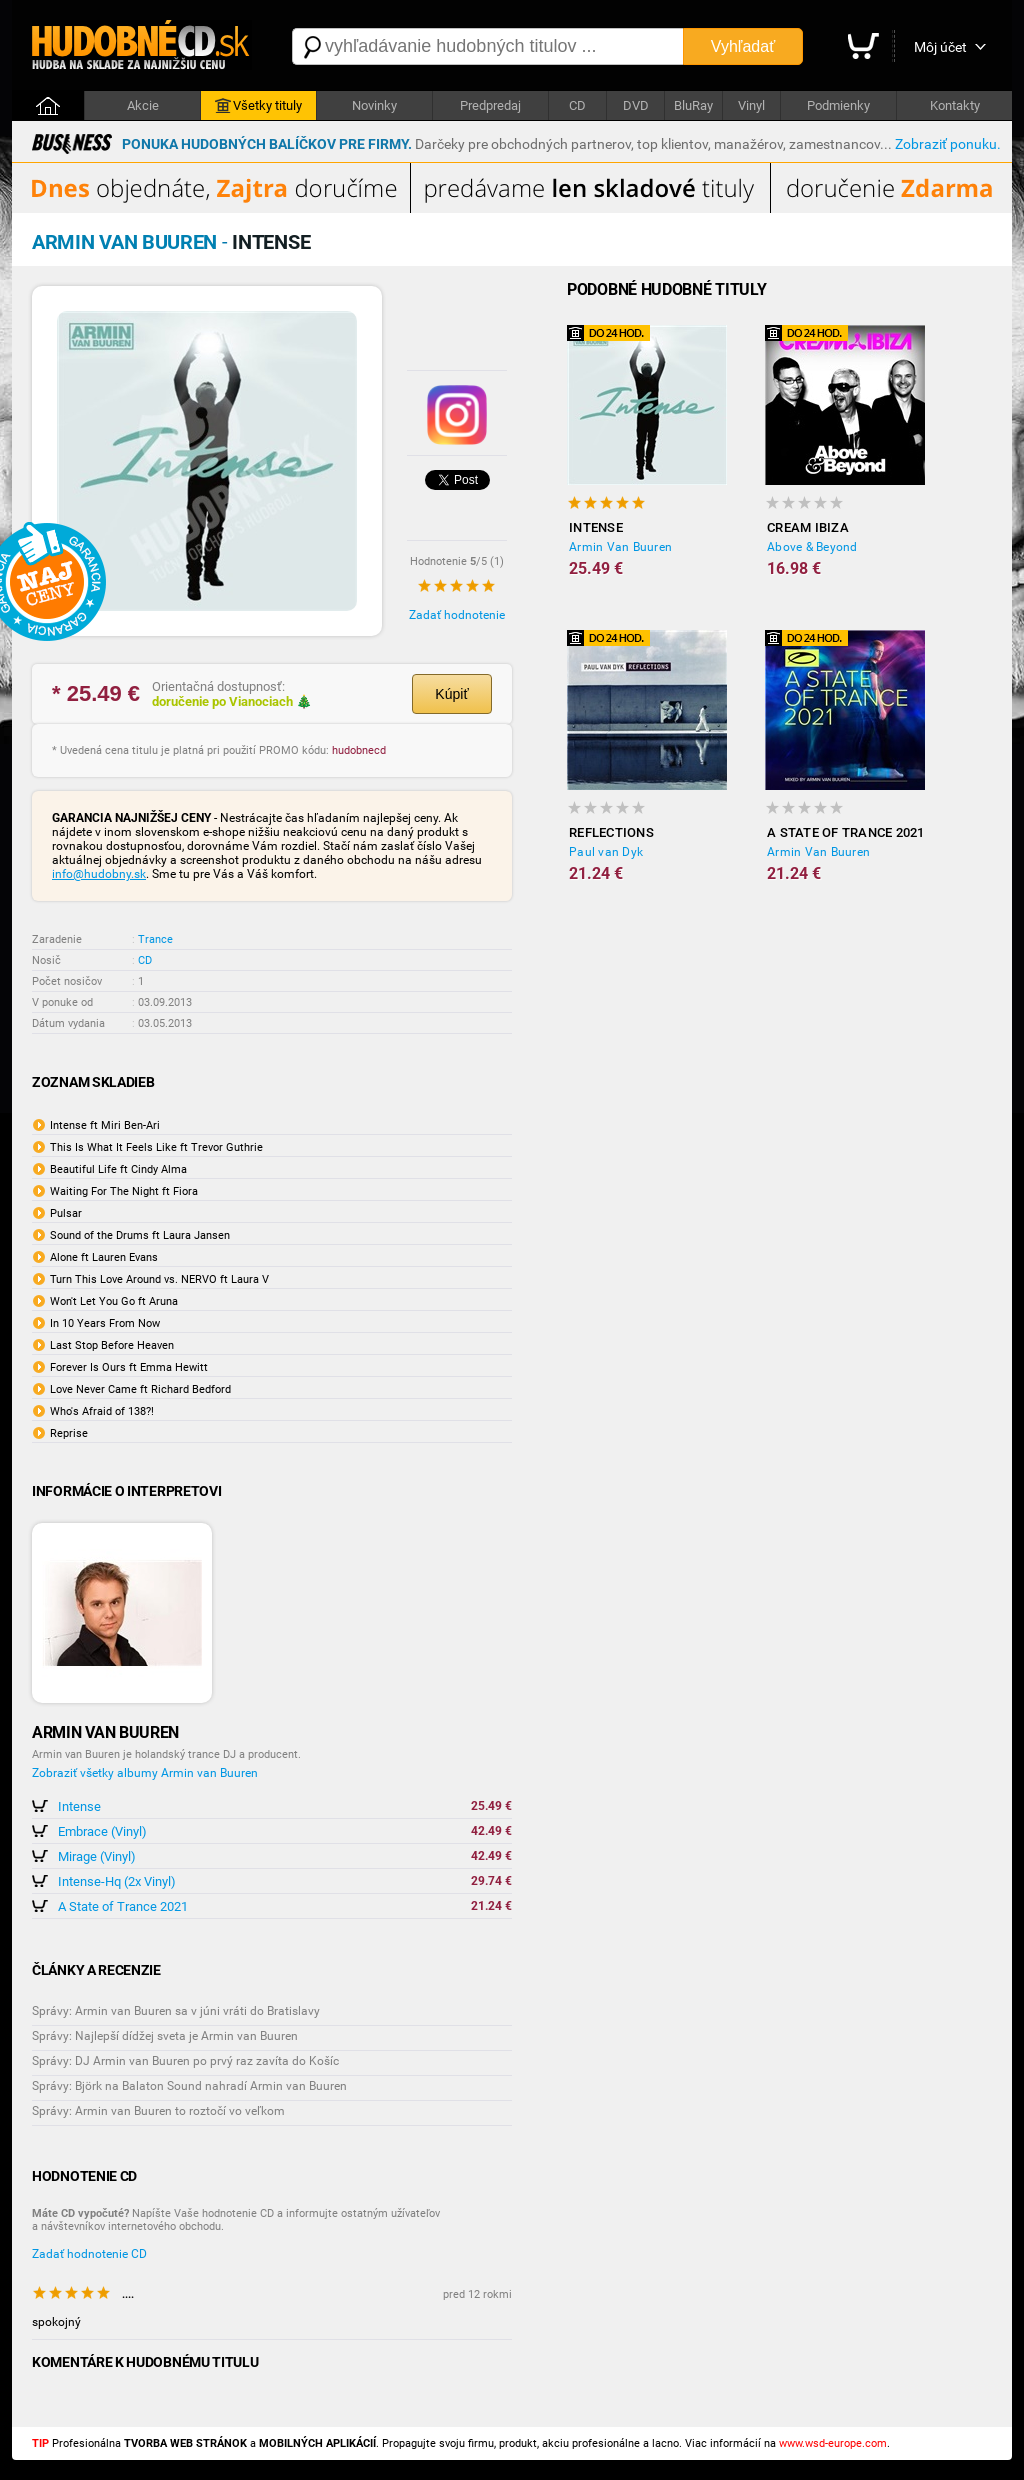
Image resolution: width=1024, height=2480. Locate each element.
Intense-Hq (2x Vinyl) (117, 1881)
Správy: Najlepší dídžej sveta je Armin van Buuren (165, 2036)
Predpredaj (490, 105)
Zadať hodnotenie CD (89, 2254)
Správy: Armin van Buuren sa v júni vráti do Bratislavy (176, 2011)
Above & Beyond (812, 547)
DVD (636, 105)
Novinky (374, 105)
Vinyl (751, 105)
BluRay (693, 105)
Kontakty (955, 105)
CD (577, 105)
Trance (155, 939)
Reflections (611, 832)
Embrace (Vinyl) (102, 1831)
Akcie (143, 105)
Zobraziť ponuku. (948, 144)
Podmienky (838, 105)
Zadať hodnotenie (457, 615)
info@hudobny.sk (99, 874)
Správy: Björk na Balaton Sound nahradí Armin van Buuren (189, 2086)
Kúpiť (451, 694)
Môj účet (940, 47)
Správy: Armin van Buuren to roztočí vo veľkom (158, 2111)
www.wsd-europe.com (833, 2443)
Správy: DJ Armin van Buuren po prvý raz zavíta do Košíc (185, 2061)
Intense (79, 1806)
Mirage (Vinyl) (97, 1856)
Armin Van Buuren (620, 547)
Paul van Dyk (606, 852)
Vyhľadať (743, 46)
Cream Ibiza (808, 527)
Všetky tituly (258, 106)
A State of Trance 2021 (123, 1906)
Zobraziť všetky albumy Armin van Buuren (145, 1773)
